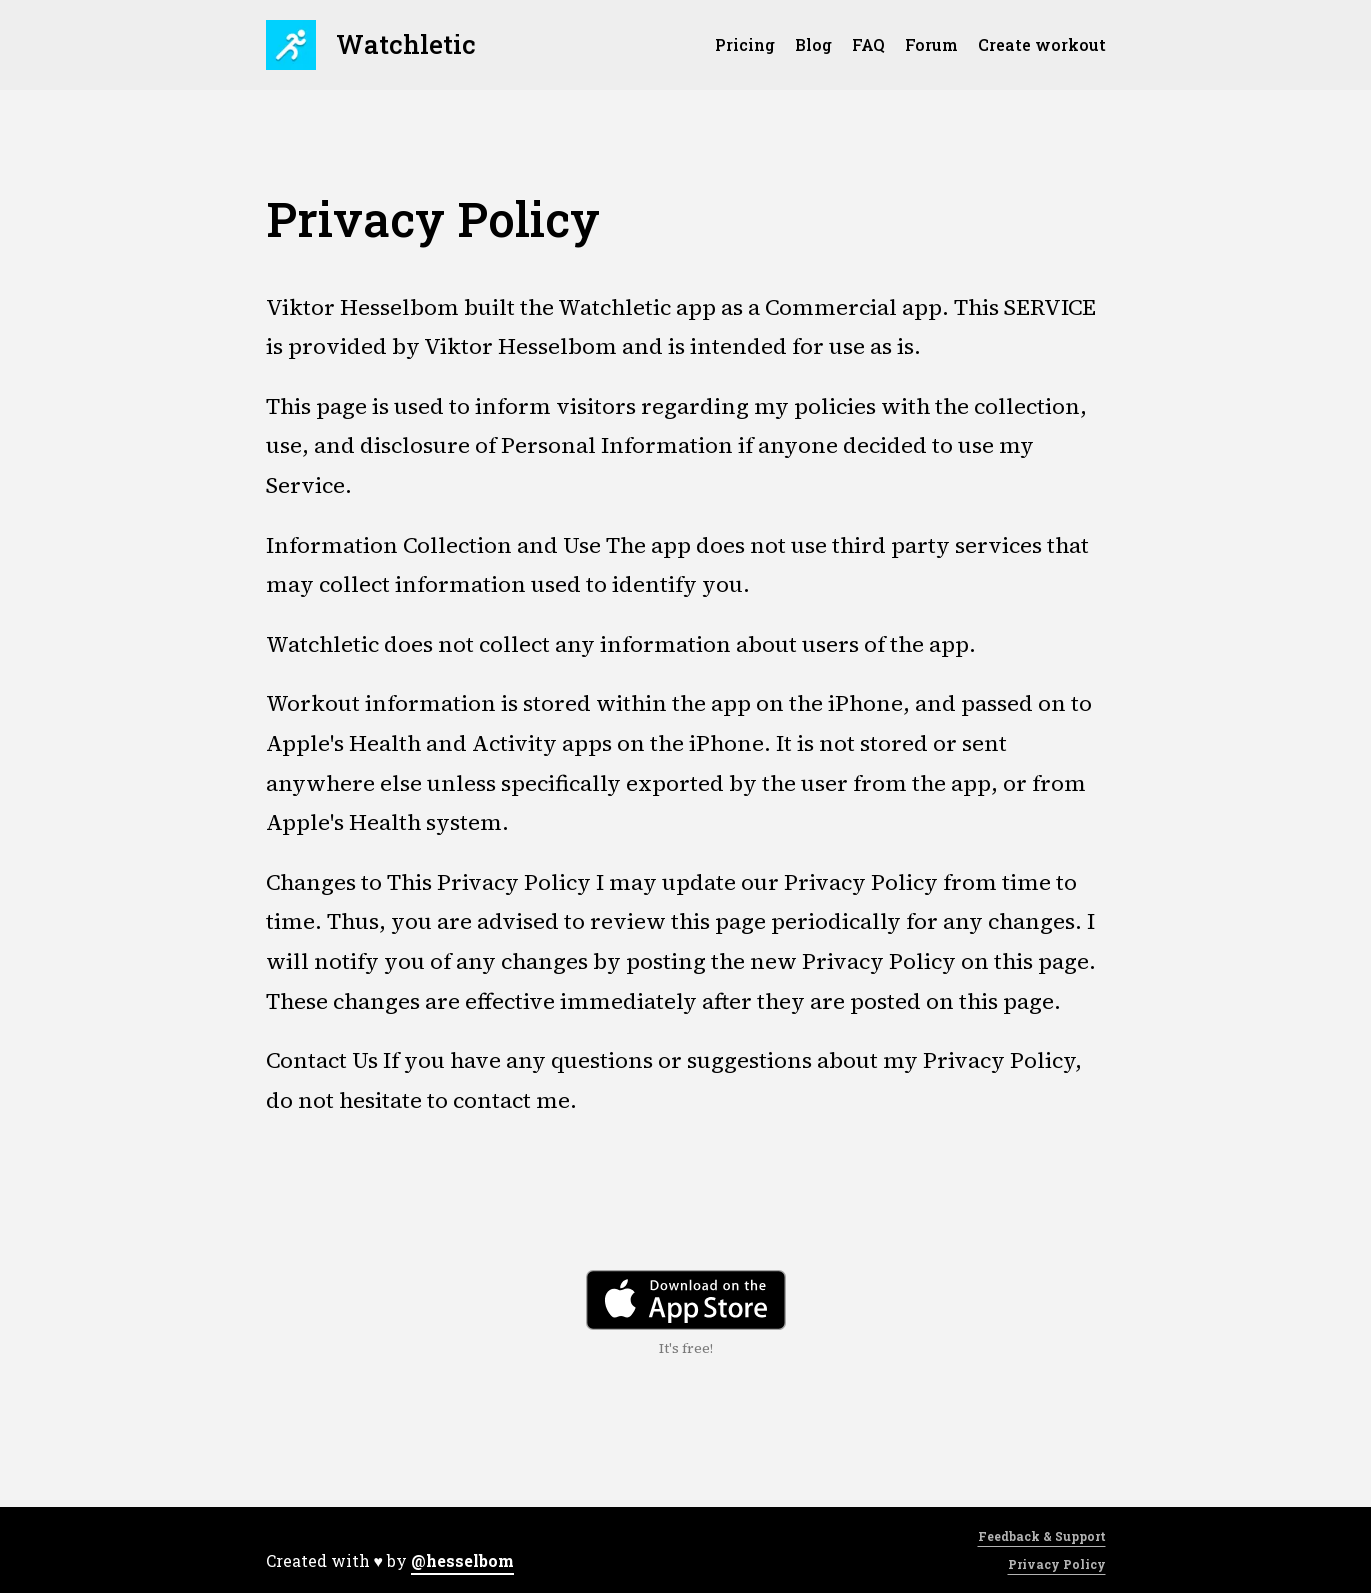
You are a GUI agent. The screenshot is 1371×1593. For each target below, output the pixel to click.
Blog (813, 44)
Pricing (745, 44)
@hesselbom (462, 1560)
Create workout (1042, 44)
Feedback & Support (1042, 1536)
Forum (931, 44)
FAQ (868, 44)
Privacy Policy (1057, 1564)
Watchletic (371, 45)
